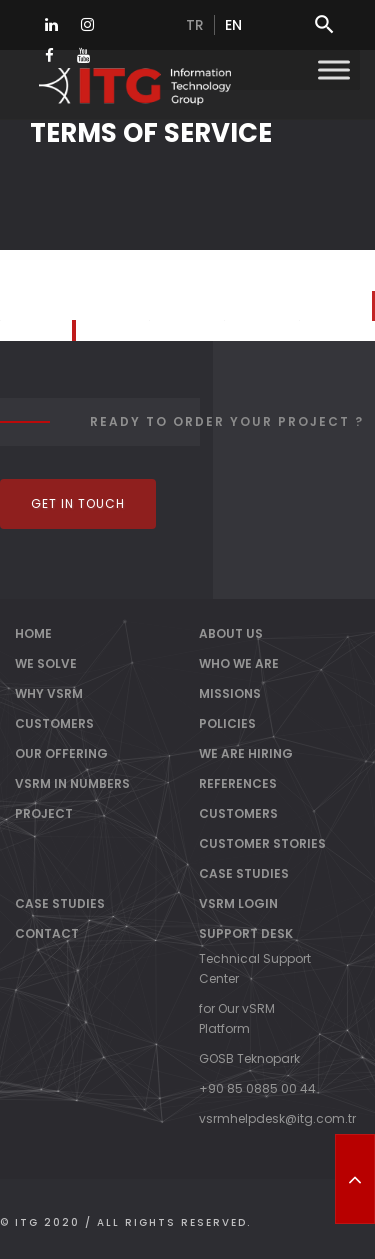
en (233, 25)
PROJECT (44, 813)
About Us (231, 633)
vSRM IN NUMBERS (72, 783)
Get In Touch (78, 503)
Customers (238, 813)
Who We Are (239, 663)
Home (33, 633)
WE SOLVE (46, 663)
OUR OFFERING (61, 753)
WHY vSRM (49, 693)
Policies (227, 723)
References (238, 783)
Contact (47, 933)
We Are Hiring (246, 753)
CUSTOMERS (54, 723)
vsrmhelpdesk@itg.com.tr (277, 1118)
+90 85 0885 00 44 (257, 1088)
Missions (230, 693)
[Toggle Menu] (334, 69)
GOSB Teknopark (249, 1058)
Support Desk (246, 933)
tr (195, 25)
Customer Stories (262, 843)
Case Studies (244, 873)
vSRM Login (238, 903)
